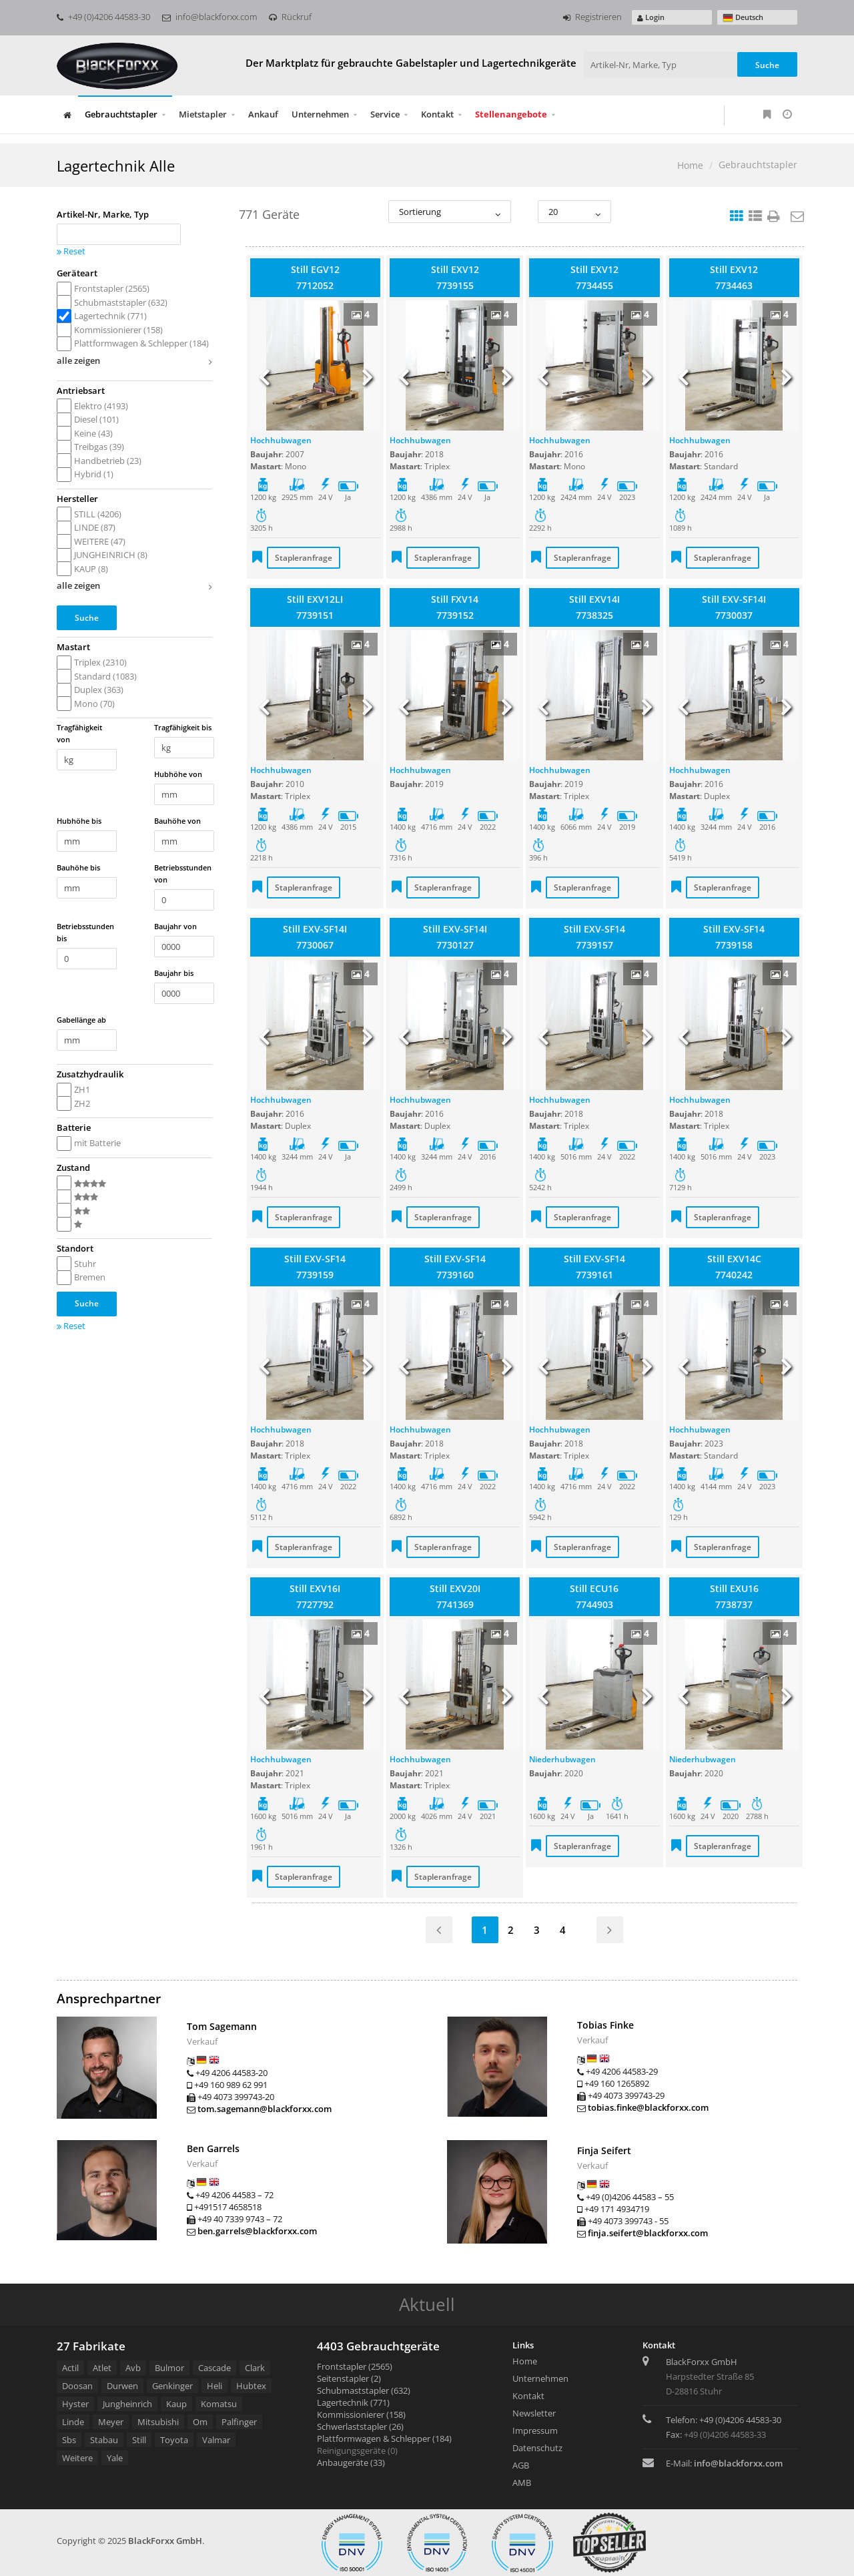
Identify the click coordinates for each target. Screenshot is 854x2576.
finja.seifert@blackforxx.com (648, 2233)
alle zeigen (134, 362)
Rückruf (290, 17)
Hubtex (251, 2386)
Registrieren (592, 17)
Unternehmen (320, 114)
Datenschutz (537, 2448)
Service (385, 114)
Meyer (110, 2422)
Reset (71, 251)
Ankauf (263, 114)
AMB (521, 2483)
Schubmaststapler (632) (363, 2390)
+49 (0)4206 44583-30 (103, 17)
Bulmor (169, 2368)
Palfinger (239, 2422)
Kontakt (437, 114)
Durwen (122, 2386)
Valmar (216, 2440)
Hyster (75, 2404)
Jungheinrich (127, 2404)
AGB (520, 2465)
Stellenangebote (511, 114)
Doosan (77, 2386)
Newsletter (534, 2413)
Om (200, 2422)
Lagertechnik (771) (353, 2402)
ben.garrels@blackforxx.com (257, 2231)
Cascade (214, 2368)
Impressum (535, 2430)
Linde (73, 2422)
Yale (115, 2458)
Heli (214, 2386)
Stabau (104, 2440)
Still (139, 2440)
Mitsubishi (158, 2422)
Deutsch (743, 17)
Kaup (176, 2404)
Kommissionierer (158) (361, 2414)
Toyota (174, 2440)
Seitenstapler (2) (349, 2378)
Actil (70, 2368)
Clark (255, 2368)
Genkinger (172, 2386)
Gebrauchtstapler (121, 114)
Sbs (69, 2440)
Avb (133, 2368)
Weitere (77, 2458)
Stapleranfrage (303, 557)
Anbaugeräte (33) (351, 2463)
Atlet (102, 2368)
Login (651, 17)
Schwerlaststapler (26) (360, 2426)
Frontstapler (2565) (354, 2366)
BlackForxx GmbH (165, 2541)
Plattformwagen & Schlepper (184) (384, 2438)
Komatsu (219, 2404)
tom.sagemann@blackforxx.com (264, 2109)
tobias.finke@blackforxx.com (648, 2107)
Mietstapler (203, 114)
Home (690, 165)
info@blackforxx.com (209, 17)
